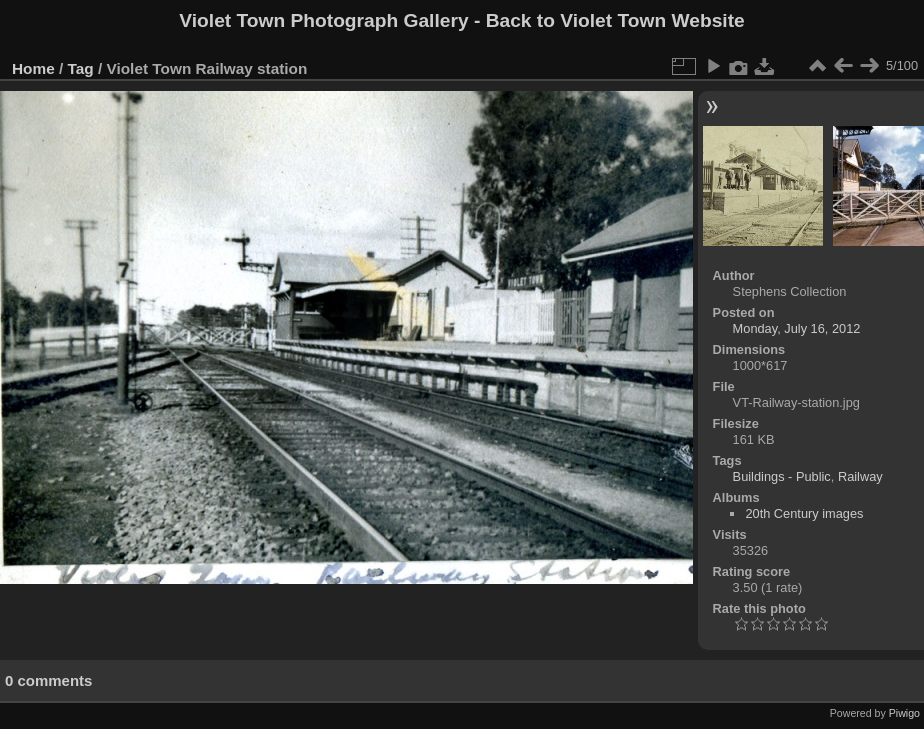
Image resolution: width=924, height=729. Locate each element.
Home (33, 68)
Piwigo (904, 713)
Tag (81, 68)
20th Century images (804, 513)
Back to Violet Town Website (615, 20)
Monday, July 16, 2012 (797, 328)
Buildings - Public (782, 476)
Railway (860, 476)
